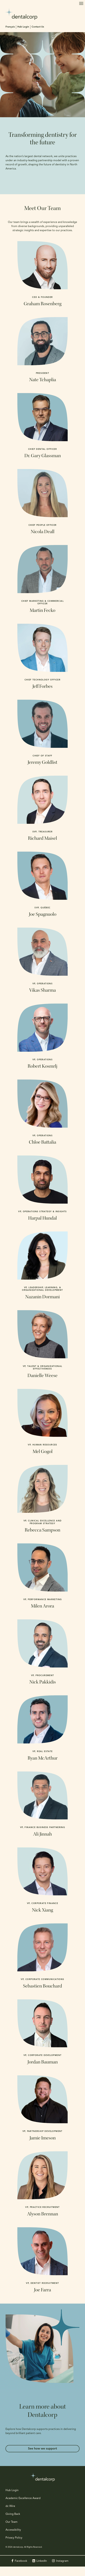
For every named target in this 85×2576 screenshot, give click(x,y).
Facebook (21, 2561)
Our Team (11, 2522)
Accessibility (13, 2530)
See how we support (42, 2448)
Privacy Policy (13, 2537)
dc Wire (10, 2506)
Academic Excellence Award (23, 2498)
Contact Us (38, 27)
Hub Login (23, 27)
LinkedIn (41, 2561)
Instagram (62, 2561)
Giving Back (12, 2514)
